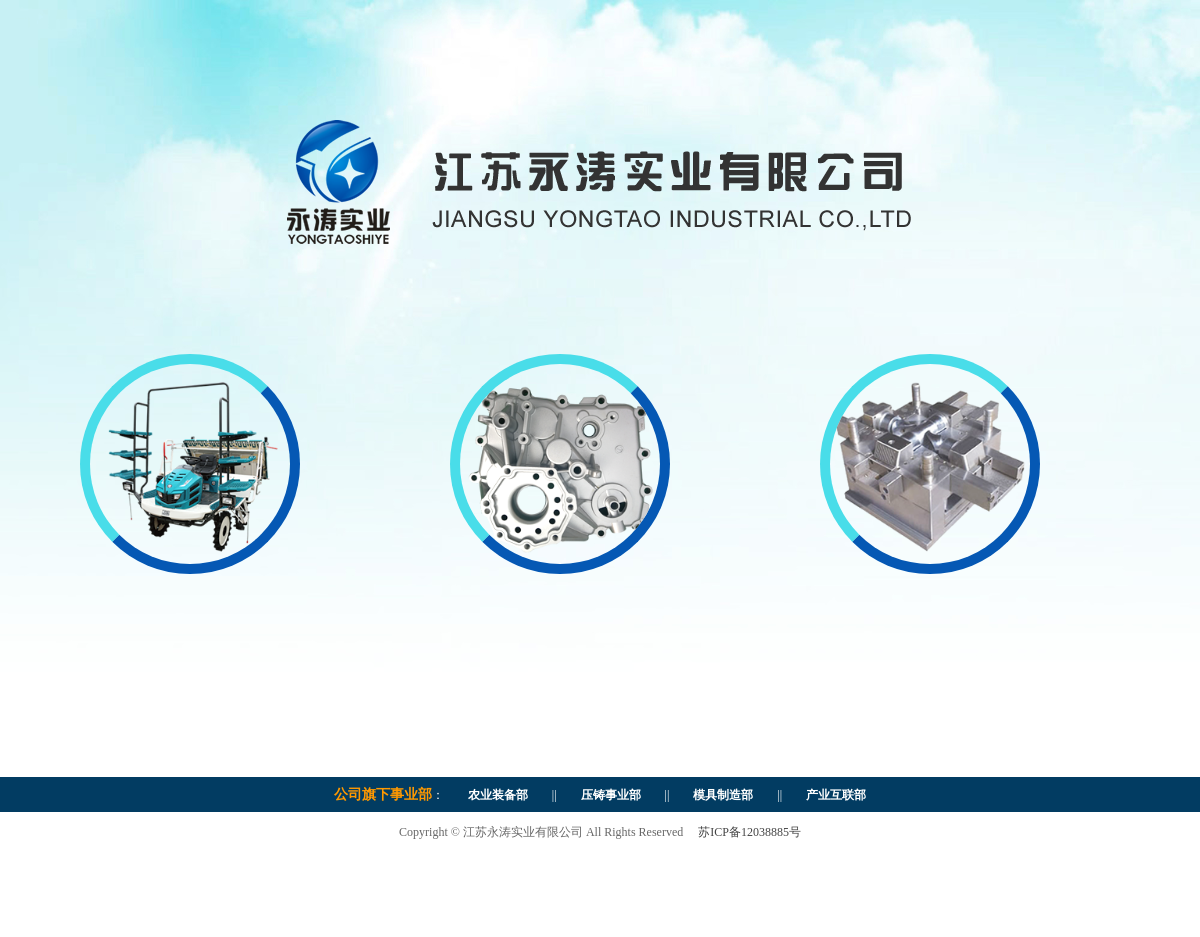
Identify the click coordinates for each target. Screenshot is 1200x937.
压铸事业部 (611, 795)
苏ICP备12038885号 (749, 832)
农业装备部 (498, 795)
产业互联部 (830, 795)
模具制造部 (717, 795)
